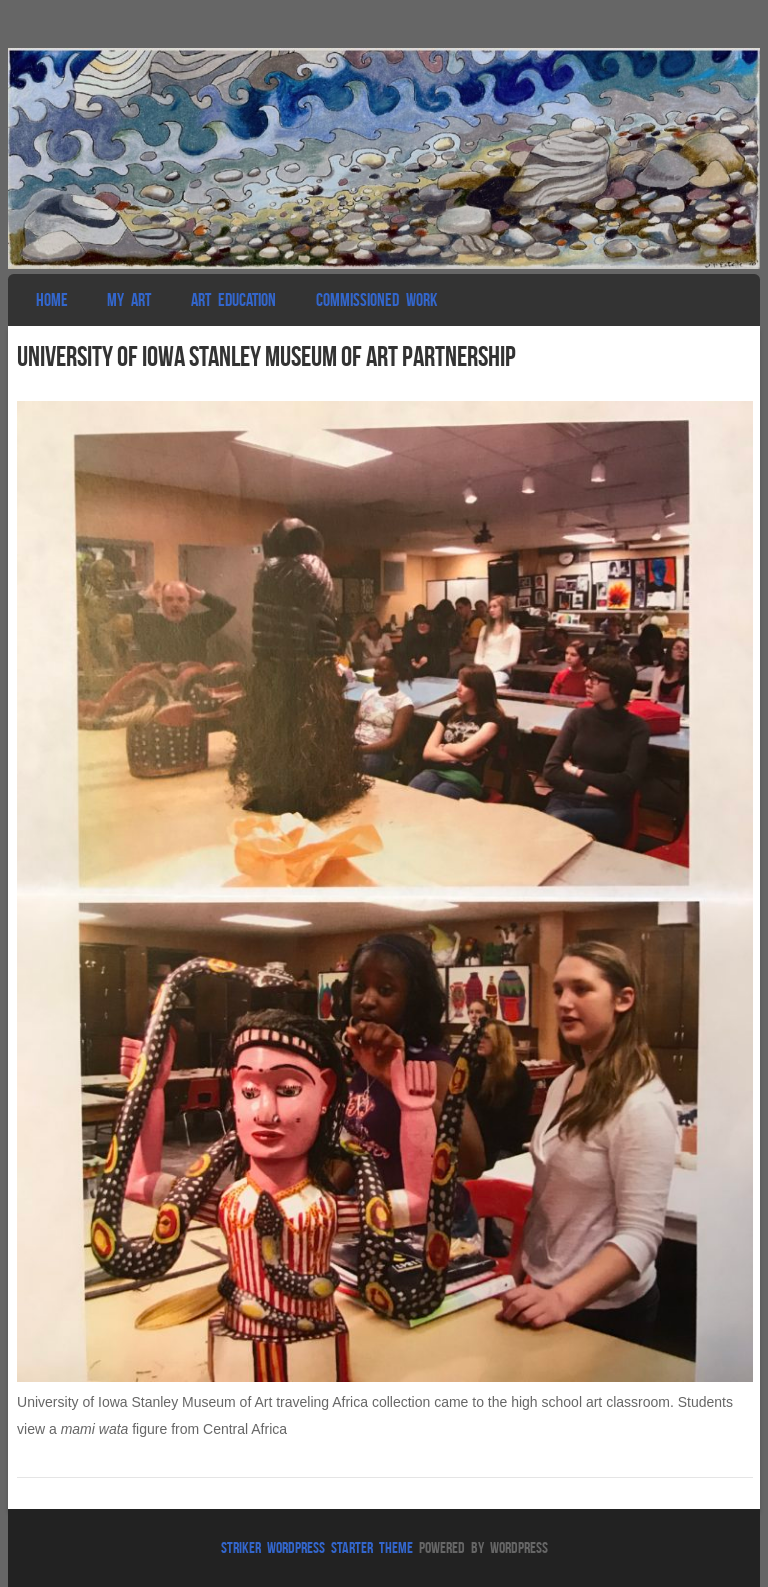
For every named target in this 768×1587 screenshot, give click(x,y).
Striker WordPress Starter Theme (317, 1547)
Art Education (233, 300)
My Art (129, 300)
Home (52, 300)
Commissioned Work (376, 300)
